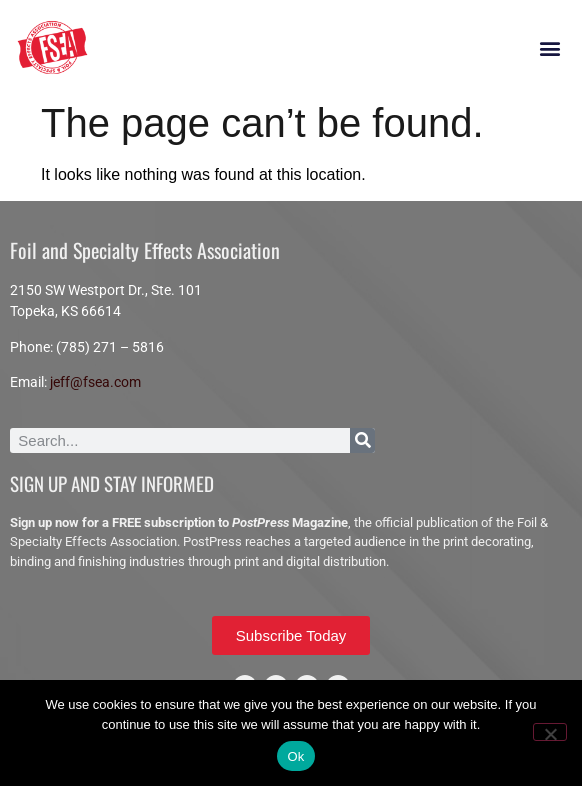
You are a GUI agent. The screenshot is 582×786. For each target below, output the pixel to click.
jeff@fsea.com (95, 382)
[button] (550, 48)
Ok (295, 756)
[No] (550, 732)
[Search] (362, 440)
